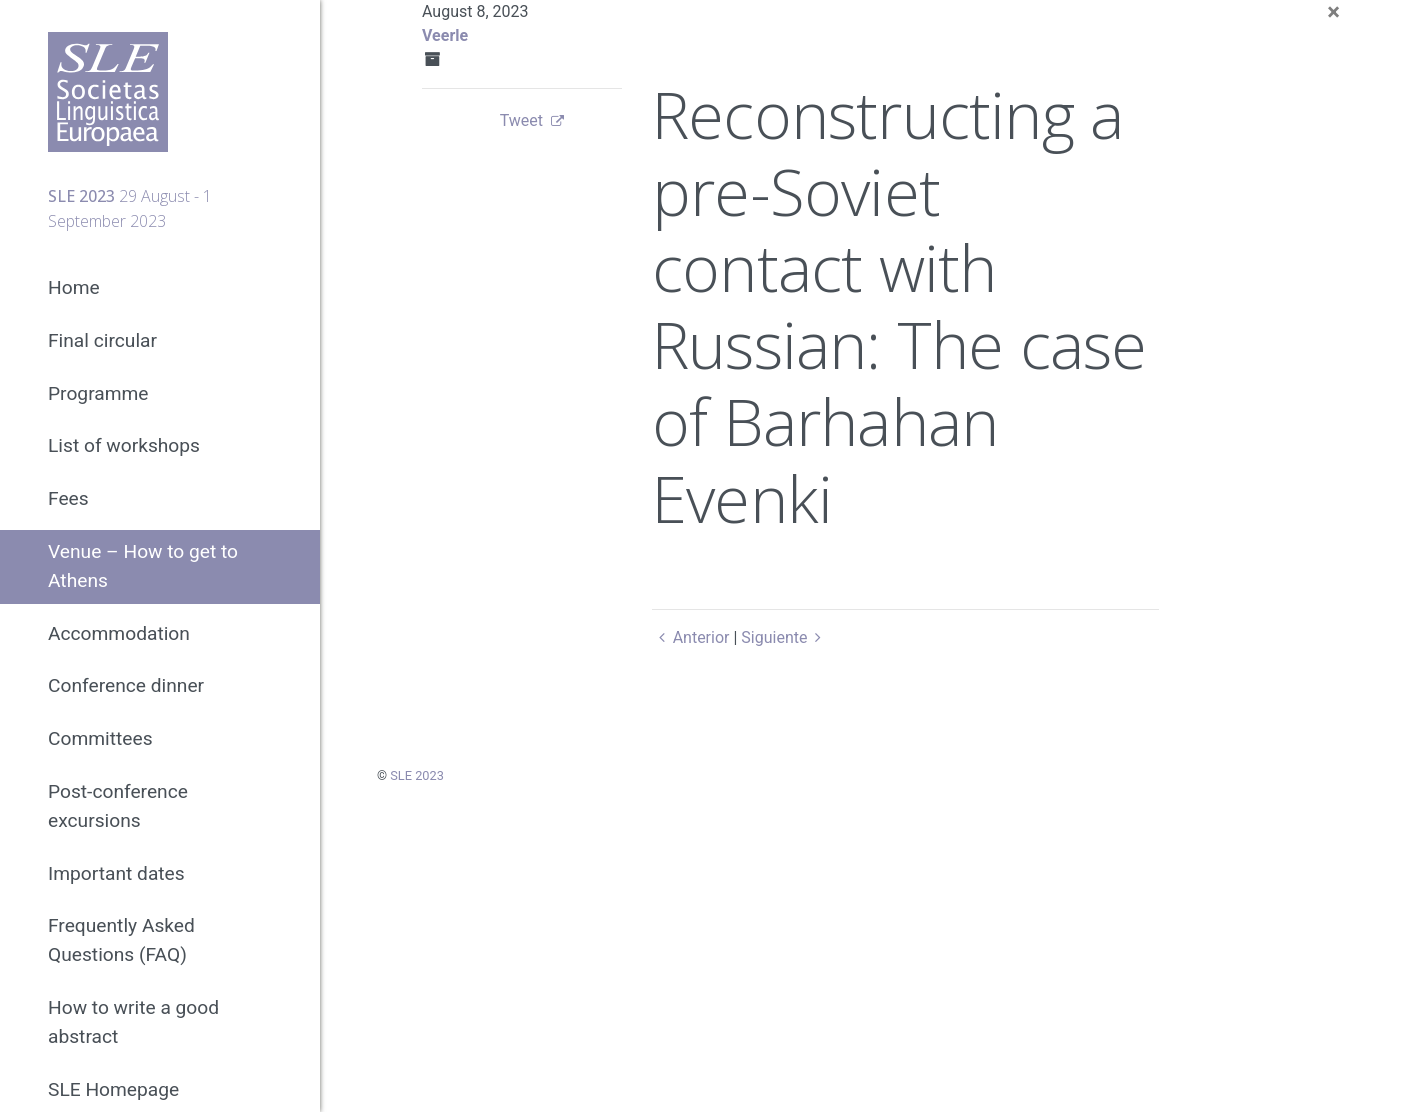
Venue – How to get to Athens (143, 566)
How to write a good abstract (133, 1022)
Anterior (690, 637)
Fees (68, 498)
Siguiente (784, 637)
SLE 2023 (417, 775)
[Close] (1333, 12)
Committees (100, 738)
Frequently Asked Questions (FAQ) (121, 940)
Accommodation (119, 633)
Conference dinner (126, 685)
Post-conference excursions (118, 806)
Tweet (521, 120)
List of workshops (124, 445)
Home (74, 287)
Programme (98, 393)
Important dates (116, 873)
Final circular (102, 340)
